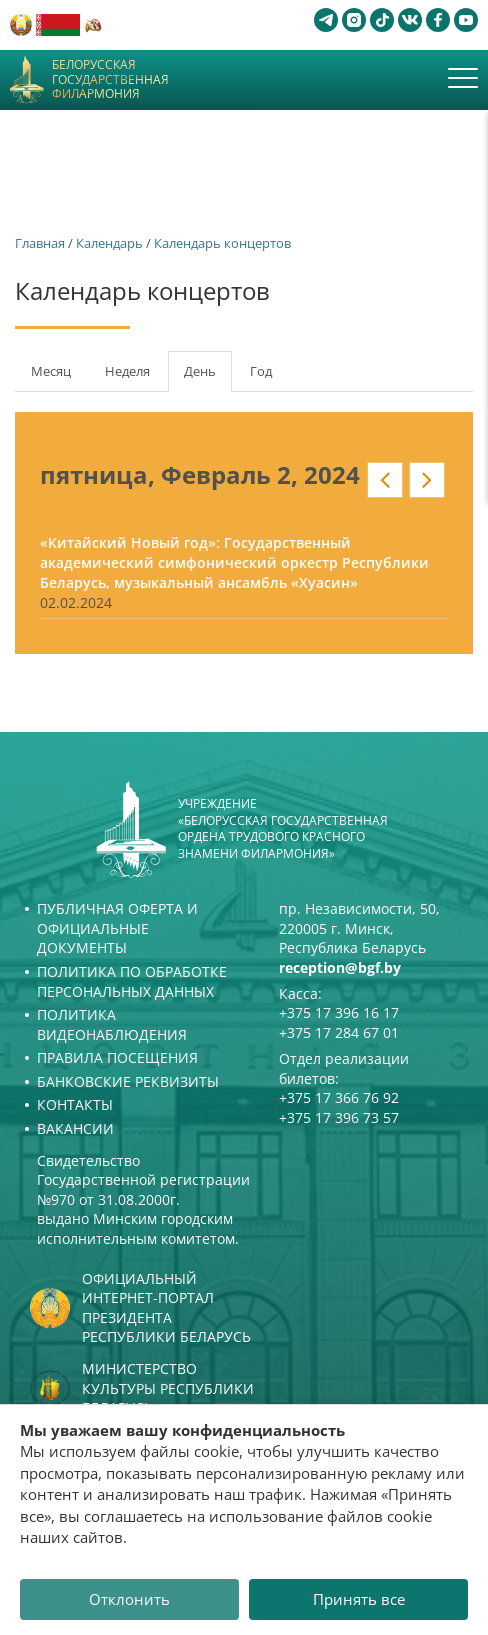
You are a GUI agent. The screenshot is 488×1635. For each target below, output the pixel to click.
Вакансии (75, 1128)
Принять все (359, 1599)
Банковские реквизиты (128, 1081)
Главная (40, 243)
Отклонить (129, 1599)
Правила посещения (117, 1057)
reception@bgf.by (340, 967)
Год (261, 371)
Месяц (51, 371)
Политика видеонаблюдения (112, 1024)
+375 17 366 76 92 (339, 1097)
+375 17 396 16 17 (339, 1012)
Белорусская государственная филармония (110, 79)
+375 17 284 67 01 (339, 1032)
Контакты (75, 1104)
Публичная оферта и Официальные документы (117, 928)
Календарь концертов (222, 243)
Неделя (127, 371)
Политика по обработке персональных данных (132, 981)
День (208, 377)
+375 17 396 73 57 (339, 1117)
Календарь (109, 243)
